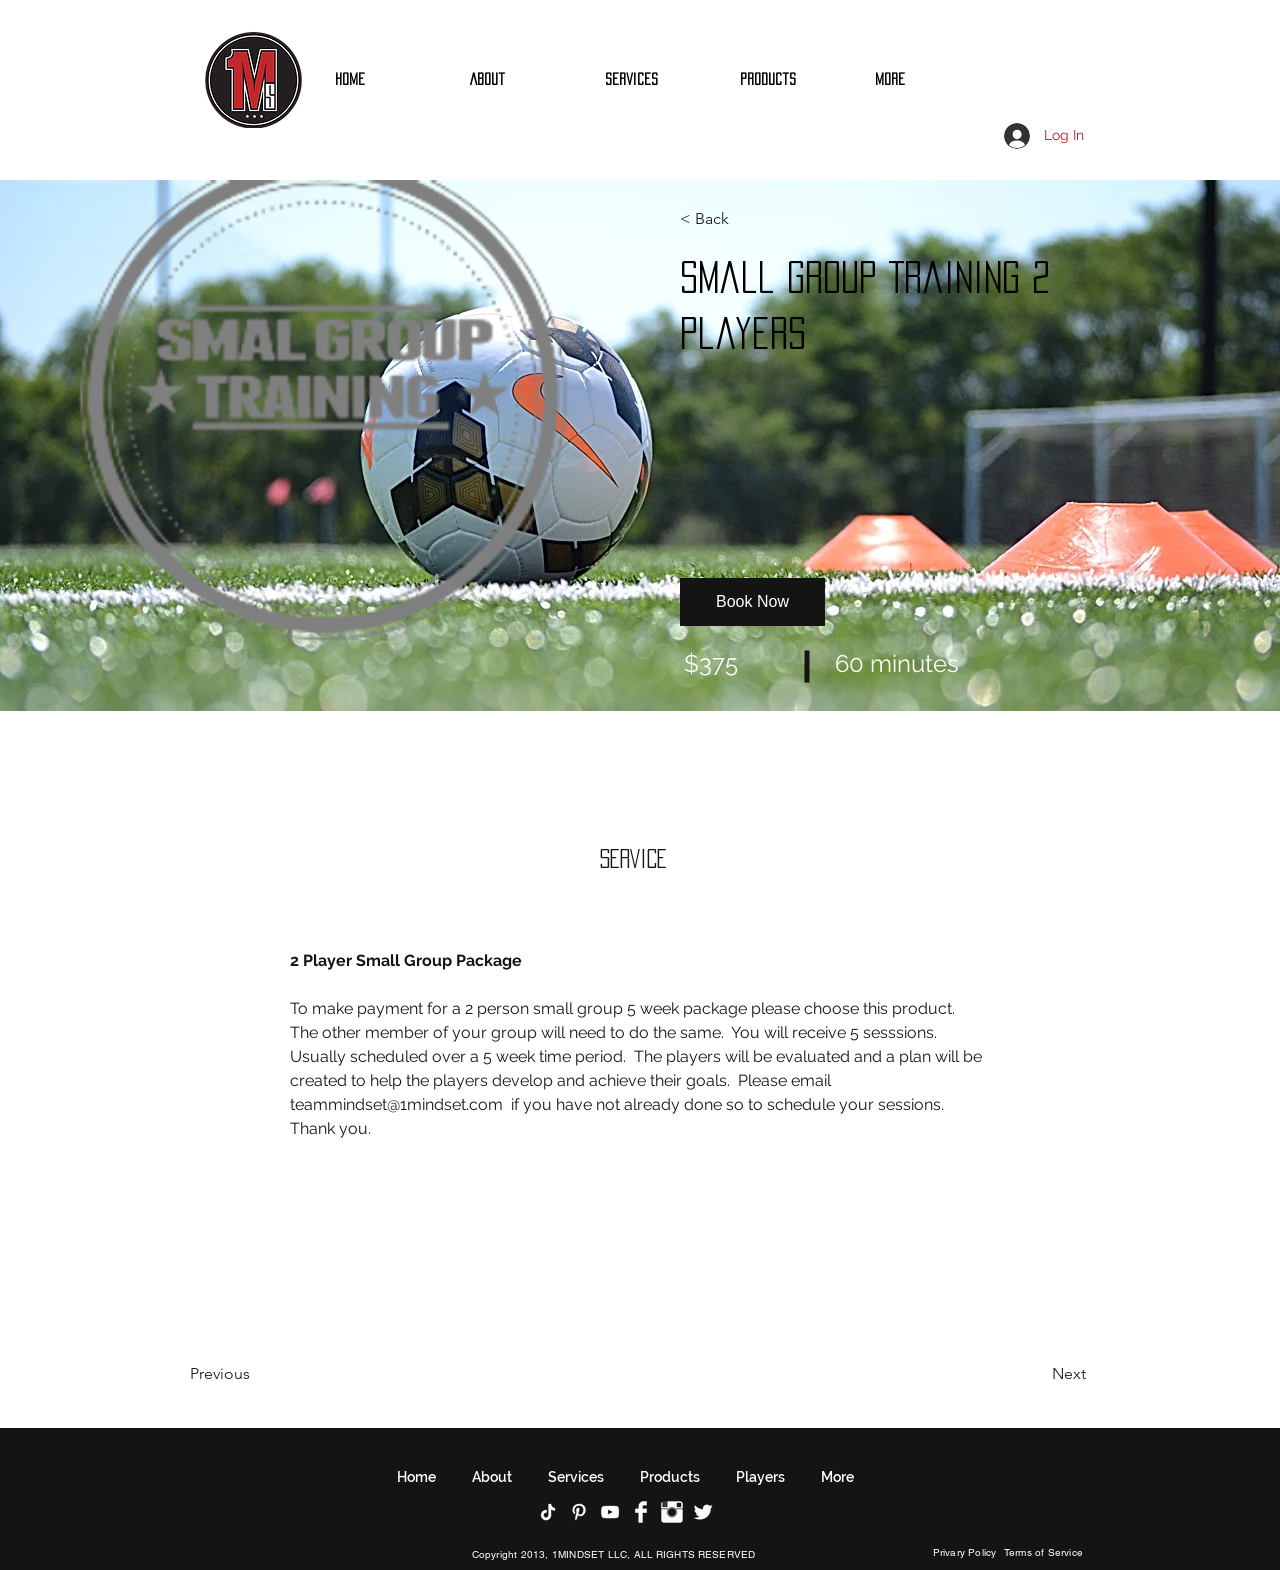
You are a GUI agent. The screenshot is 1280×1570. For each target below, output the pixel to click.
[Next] (1031, 1374)
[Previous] (247, 1374)
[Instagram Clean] (672, 1512)
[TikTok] (548, 1512)
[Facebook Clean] (641, 1512)
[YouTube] (610, 1512)
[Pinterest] (579, 1512)
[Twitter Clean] (703, 1512)
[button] (737, 219)
